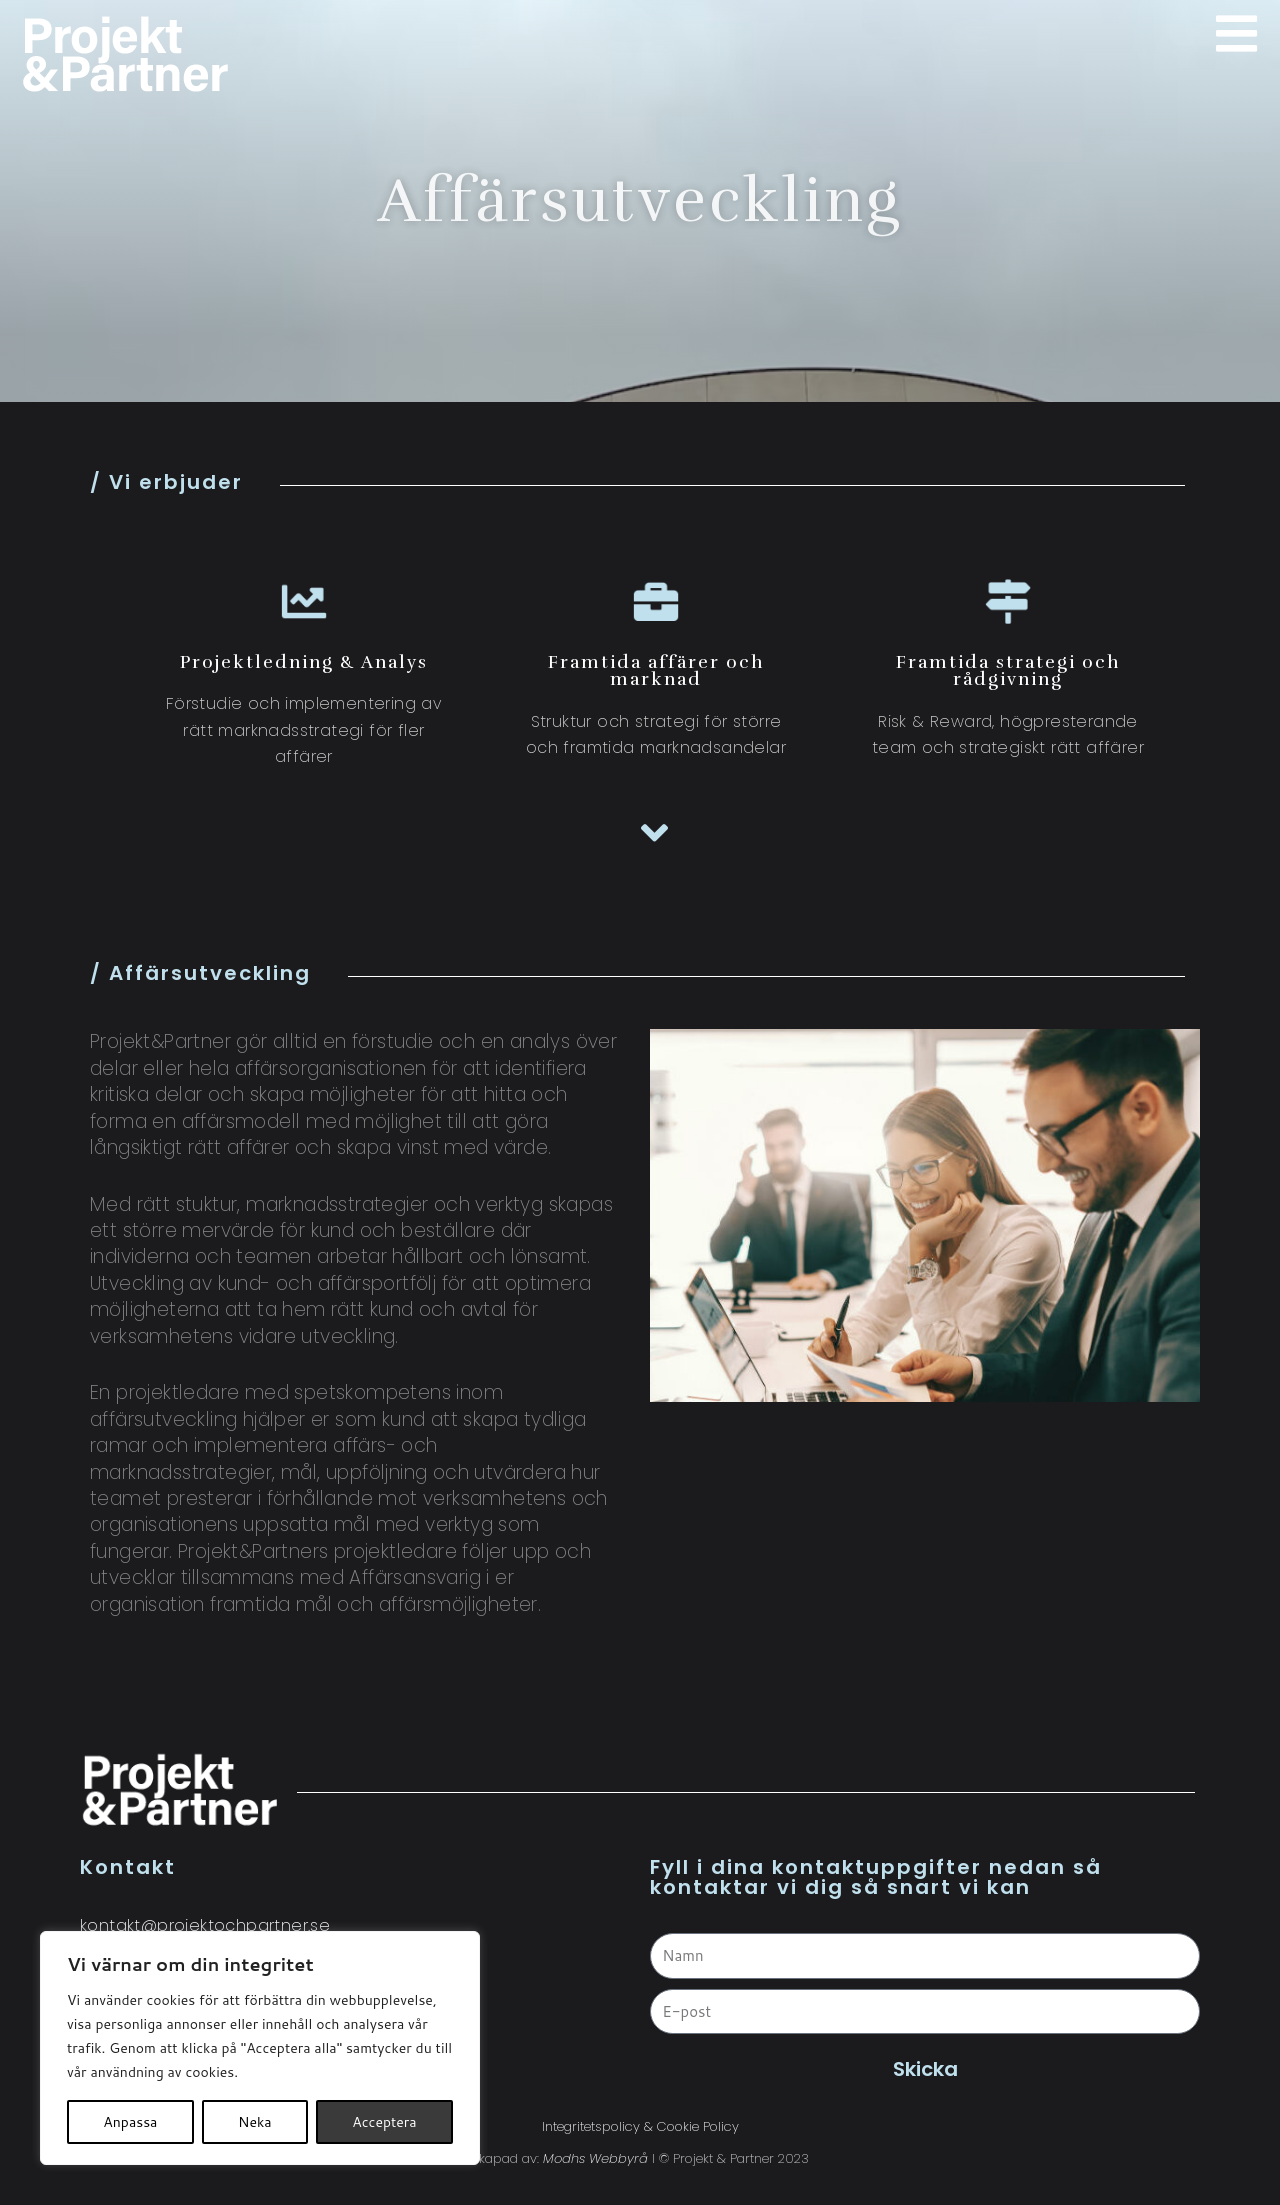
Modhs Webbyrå (595, 2158)
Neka (255, 2122)
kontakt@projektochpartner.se (205, 1925)
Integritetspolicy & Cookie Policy (640, 2126)
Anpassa (130, 2122)
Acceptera (384, 2122)
